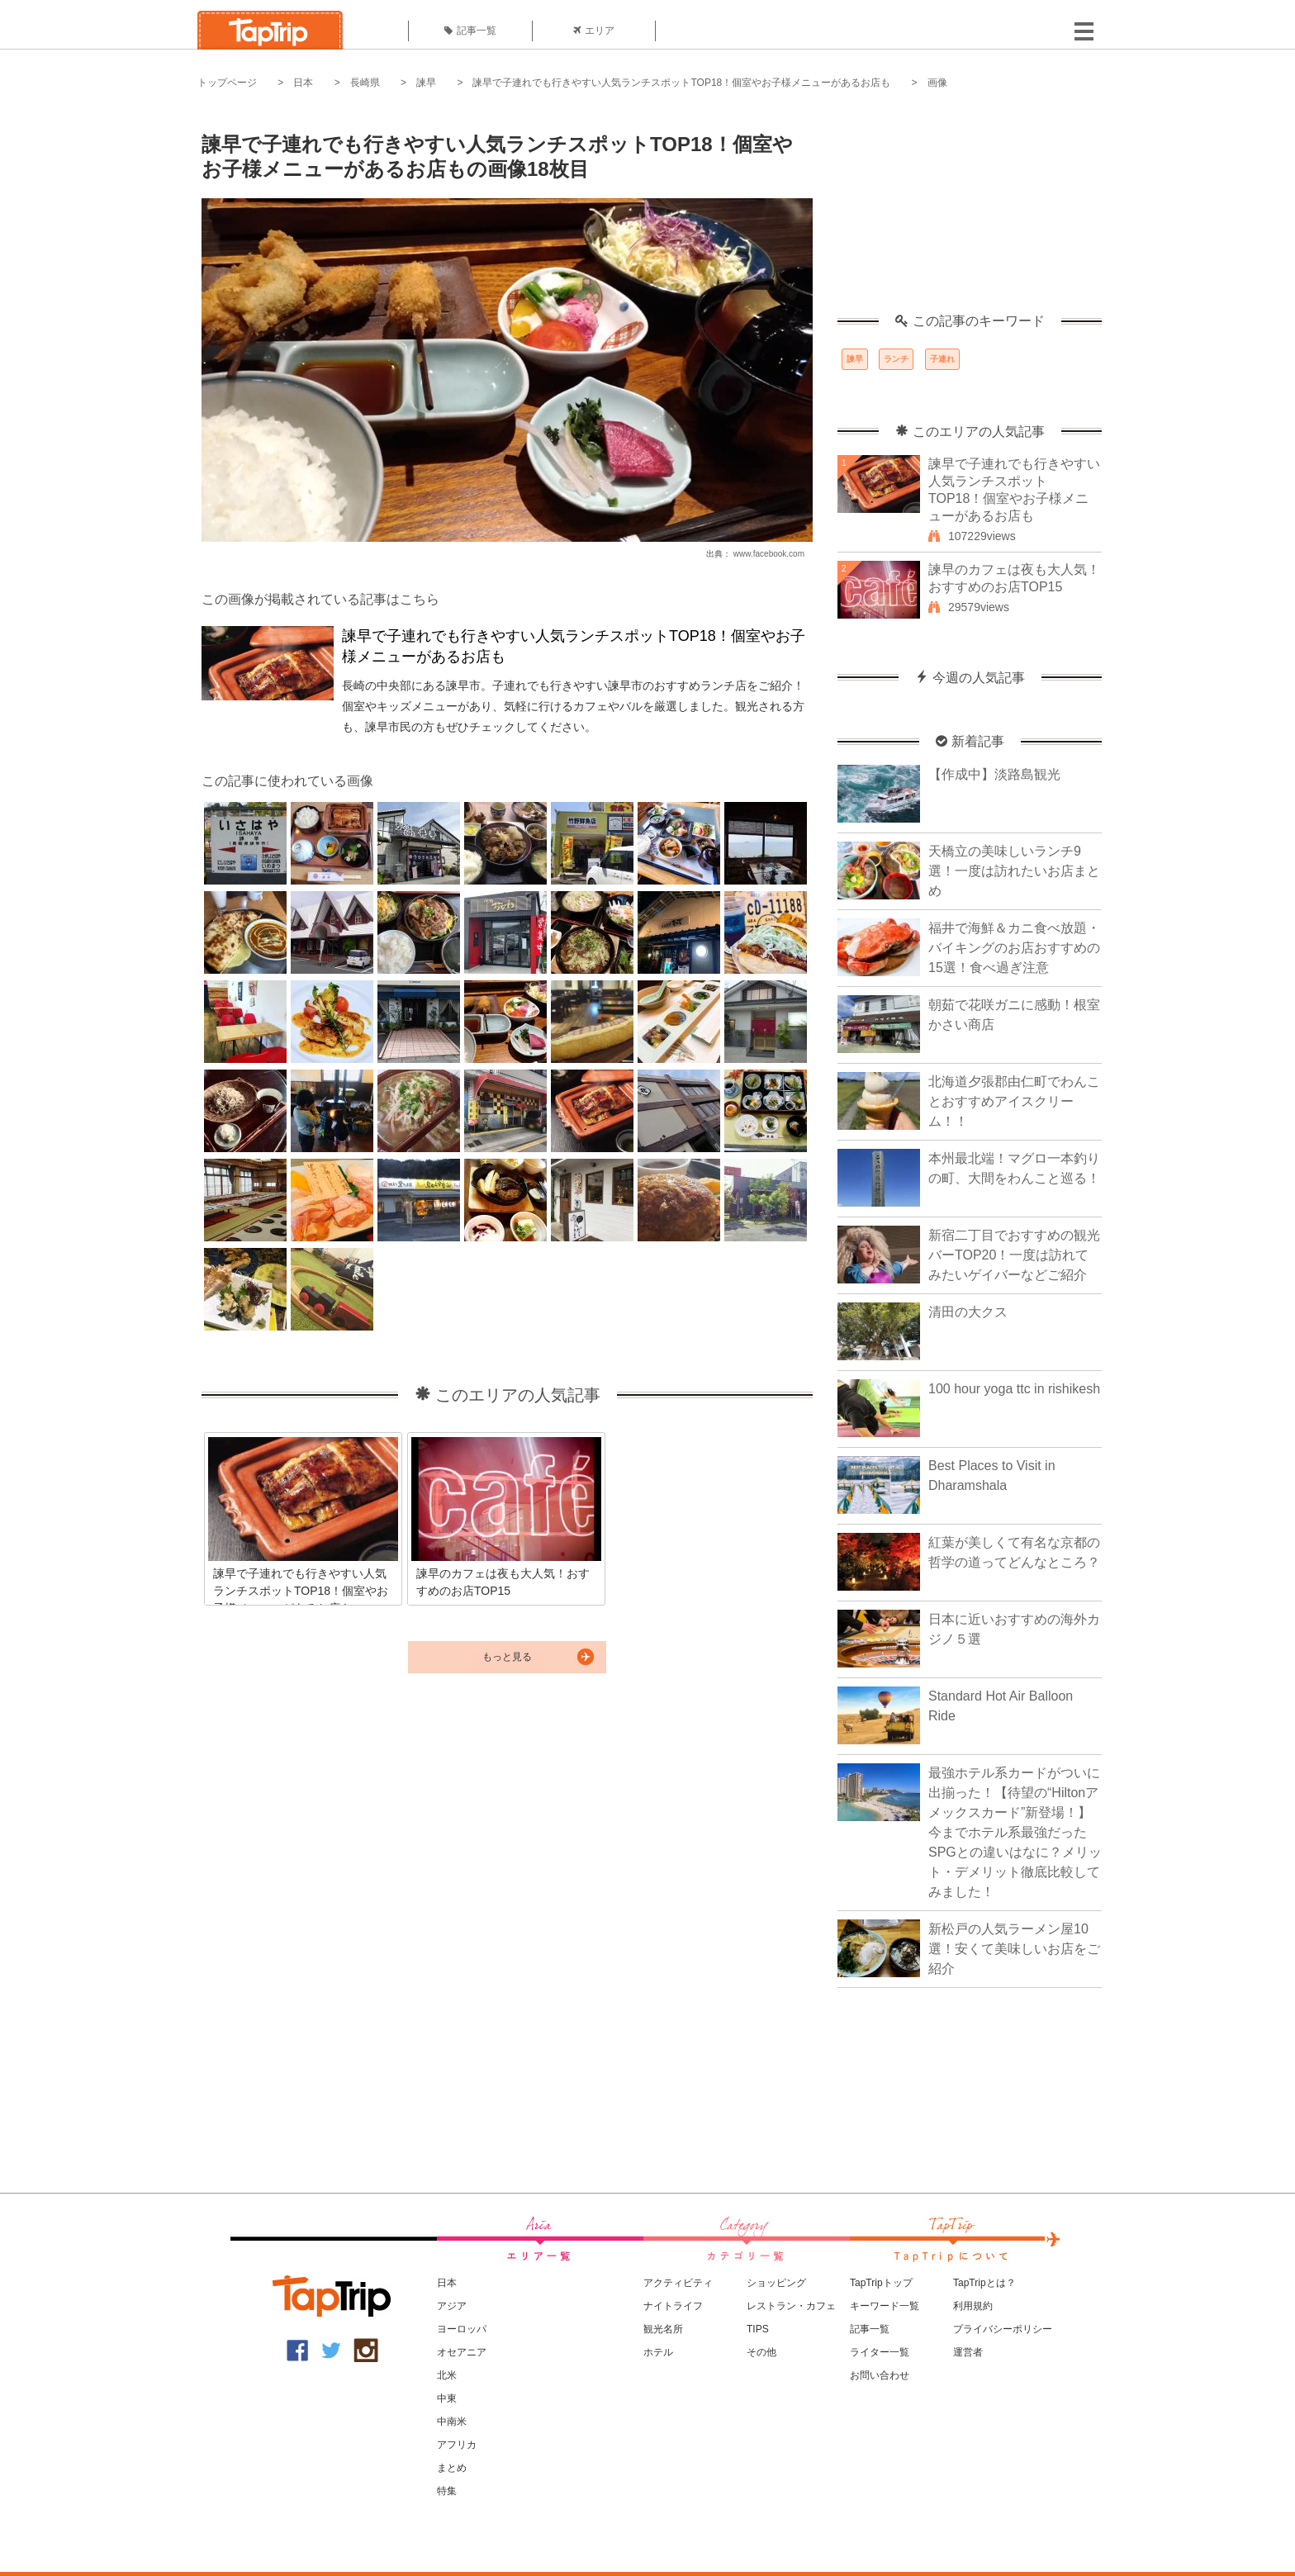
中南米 (452, 2421)
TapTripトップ (881, 2283)
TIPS (758, 2329)
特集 (447, 2491)
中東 (447, 2398)
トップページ (227, 82)
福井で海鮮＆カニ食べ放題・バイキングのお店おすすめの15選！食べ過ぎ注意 (1014, 948)
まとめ (452, 2468)
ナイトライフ (673, 2306)
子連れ (942, 358)
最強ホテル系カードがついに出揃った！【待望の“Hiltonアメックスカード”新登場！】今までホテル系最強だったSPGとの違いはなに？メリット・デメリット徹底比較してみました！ (1015, 1832)
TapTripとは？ (984, 2283)
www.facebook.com (768, 553)
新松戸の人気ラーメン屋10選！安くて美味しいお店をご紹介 (1014, 1949)
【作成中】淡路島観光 (994, 774)
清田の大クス (968, 1312)
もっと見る (507, 1657)
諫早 (426, 82)
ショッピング (776, 2283)
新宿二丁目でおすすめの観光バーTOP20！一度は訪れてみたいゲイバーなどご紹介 (1014, 1255)
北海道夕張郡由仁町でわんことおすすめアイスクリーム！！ (1014, 1101)
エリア (593, 30)
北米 (447, 2375)
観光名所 (663, 2329)
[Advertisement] (969, 210)
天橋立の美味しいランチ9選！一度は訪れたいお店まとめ (1014, 871)
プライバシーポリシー (1002, 2329)
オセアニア (461, 2352)
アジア (452, 2306)
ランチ (896, 358)
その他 (761, 2352)
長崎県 (365, 82)
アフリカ (457, 2444)
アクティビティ (678, 2283)
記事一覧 (470, 30)
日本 (303, 82)
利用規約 (973, 2306)
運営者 (968, 2352)
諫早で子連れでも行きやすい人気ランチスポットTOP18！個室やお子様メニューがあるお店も (681, 82)
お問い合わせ (879, 2375)
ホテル (658, 2352)
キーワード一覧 (884, 2306)
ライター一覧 (879, 2352)
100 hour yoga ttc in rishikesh (1014, 1389)
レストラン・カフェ (791, 2306)
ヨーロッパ (461, 2329)
